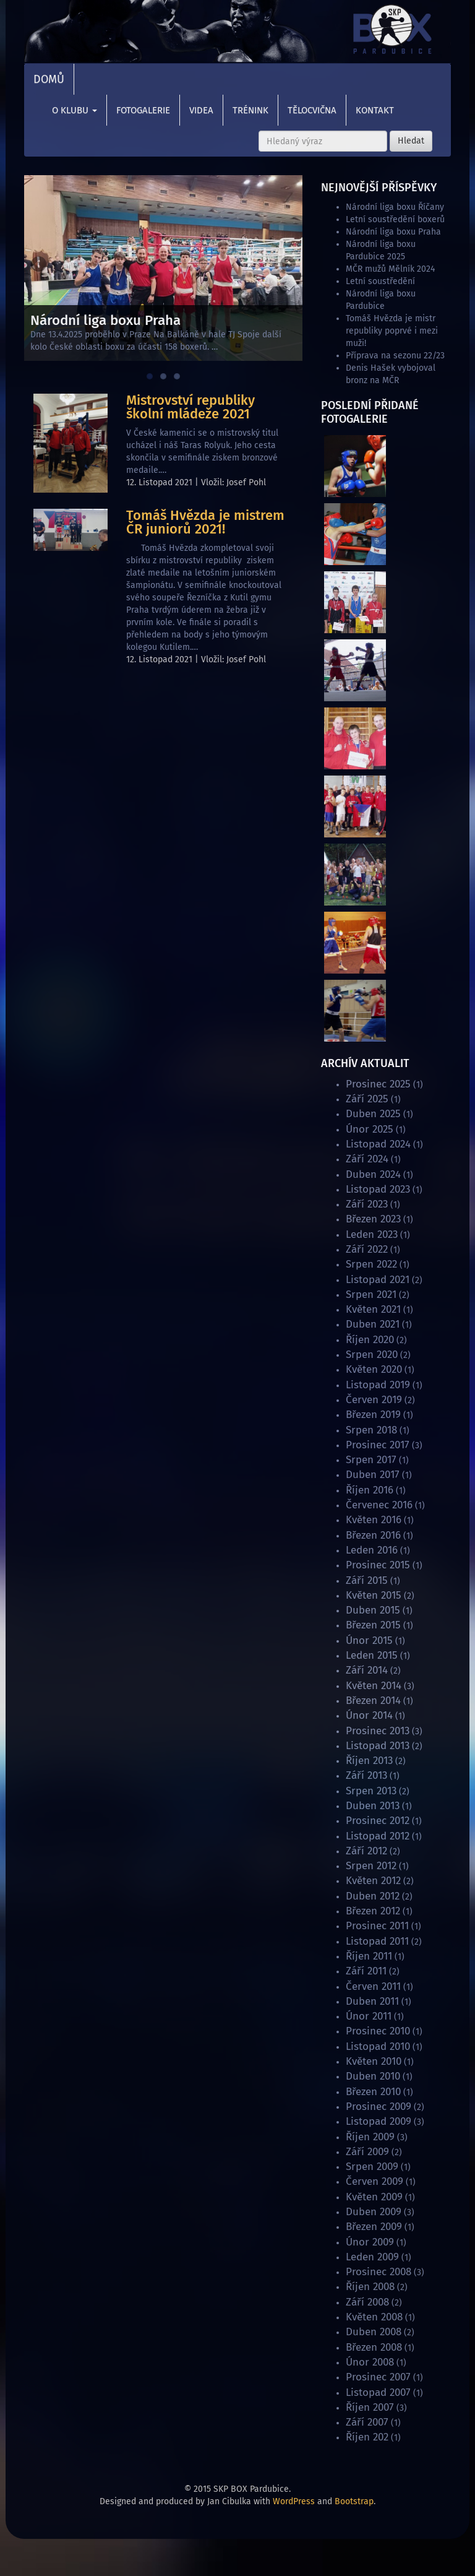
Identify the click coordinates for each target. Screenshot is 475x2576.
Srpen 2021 (371, 1294)
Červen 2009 (374, 2181)
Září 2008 (367, 2302)
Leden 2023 (372, 1234)
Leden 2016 (372, 1550)
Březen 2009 (374, 2226)
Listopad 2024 (378, 1144)
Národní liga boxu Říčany (395, 207)
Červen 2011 (373, 1986)
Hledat (411, 141)
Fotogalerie (143, 110)
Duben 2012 (373, 1896)
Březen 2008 (374, 2347)
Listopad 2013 (377, 1745)
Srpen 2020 (372, 1354)
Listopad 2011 (377, 1941)
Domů (48, 79)
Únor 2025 (369, 1129)
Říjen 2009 (370, 2136)
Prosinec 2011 (377, 1925)
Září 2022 (367, 1249)
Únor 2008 (370, 2362)
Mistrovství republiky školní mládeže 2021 (190, 407)
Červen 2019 (374, 1399)
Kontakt (375, 110)
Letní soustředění (380, 281)
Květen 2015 (373, 1595)
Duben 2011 (372, 2001)
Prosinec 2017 (377, 1444)
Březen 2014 (373, 1700)
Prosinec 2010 (378, 2031)
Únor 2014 (369, 1715)
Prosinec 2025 (378, 1084)
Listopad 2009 (378, 2121)
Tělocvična (312, 110)
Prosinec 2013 (377, 1730)
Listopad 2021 (377, 1279)
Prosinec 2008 (378, 2271)
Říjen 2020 (370, 1339)
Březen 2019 (373, 1414)
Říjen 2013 (369, 1760)
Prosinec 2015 (378, 1564)
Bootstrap (354, 2501)
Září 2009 (367, 2151)
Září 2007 (367, 2422)
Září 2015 (367, 1580)
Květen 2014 (373, 1685)
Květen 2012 (373, 1880)
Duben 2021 (373, 1324)
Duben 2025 (373, 1113)
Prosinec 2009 (378, 2106)
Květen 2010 (373, 2061)
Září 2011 (366, 1970)
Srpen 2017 (371, 1459)
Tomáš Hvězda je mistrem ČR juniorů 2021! (205, 522)
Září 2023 (367, 1204)
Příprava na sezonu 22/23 (395, 355)
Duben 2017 (373, 1474)
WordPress (294, 2501)
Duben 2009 (373, 2211)
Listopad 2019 (378, 1384)
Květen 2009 (374, 2196)
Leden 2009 (372, 2256)
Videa (201, 110)
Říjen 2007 (370, 2407)
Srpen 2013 (371, 1790)
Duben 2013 (373, 1805)
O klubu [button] (74, 110)
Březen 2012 (373, 1910)
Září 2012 (366, 1850)
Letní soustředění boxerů (395, 219)
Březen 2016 (373, 1535)
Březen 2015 (373, 1625)
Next (287, 265)
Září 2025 (367, 1098)
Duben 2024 (373, 1174)
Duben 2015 (373, 1610)
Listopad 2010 (378, 2046)
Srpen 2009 (372, 2166)
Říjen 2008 (370, 2286)
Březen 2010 (373, 2091)
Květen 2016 (373, 1519)
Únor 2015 (369, 1640)
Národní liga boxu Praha (393, 232)
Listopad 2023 (378, 1189)
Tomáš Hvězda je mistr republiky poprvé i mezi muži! (392, 330)
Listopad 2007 (378, 2392)
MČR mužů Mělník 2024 (390, 269)
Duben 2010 (373, 2076)
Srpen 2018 (371, 1430)
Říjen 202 (367, 2437)
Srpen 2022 (371, 1264)
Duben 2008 (373, 2331)
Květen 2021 (373, 1309)
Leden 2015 (372, 1655)
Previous (39, 265)
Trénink (250, 110)
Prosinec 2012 (377, 1820)
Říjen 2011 (369, 1956)
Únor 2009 (370, 2242)
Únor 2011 (369, 2016)
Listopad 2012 (377, 1836)
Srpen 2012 (371, 1865)
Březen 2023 (373, 1218)
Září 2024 (367, 1158)
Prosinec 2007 (378, 2377)
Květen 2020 (374, 1369)
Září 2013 (366, 1775)
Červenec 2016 (379, 1504)
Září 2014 (367, 1670)
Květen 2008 (374, 2316)
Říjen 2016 (369, 1490)
